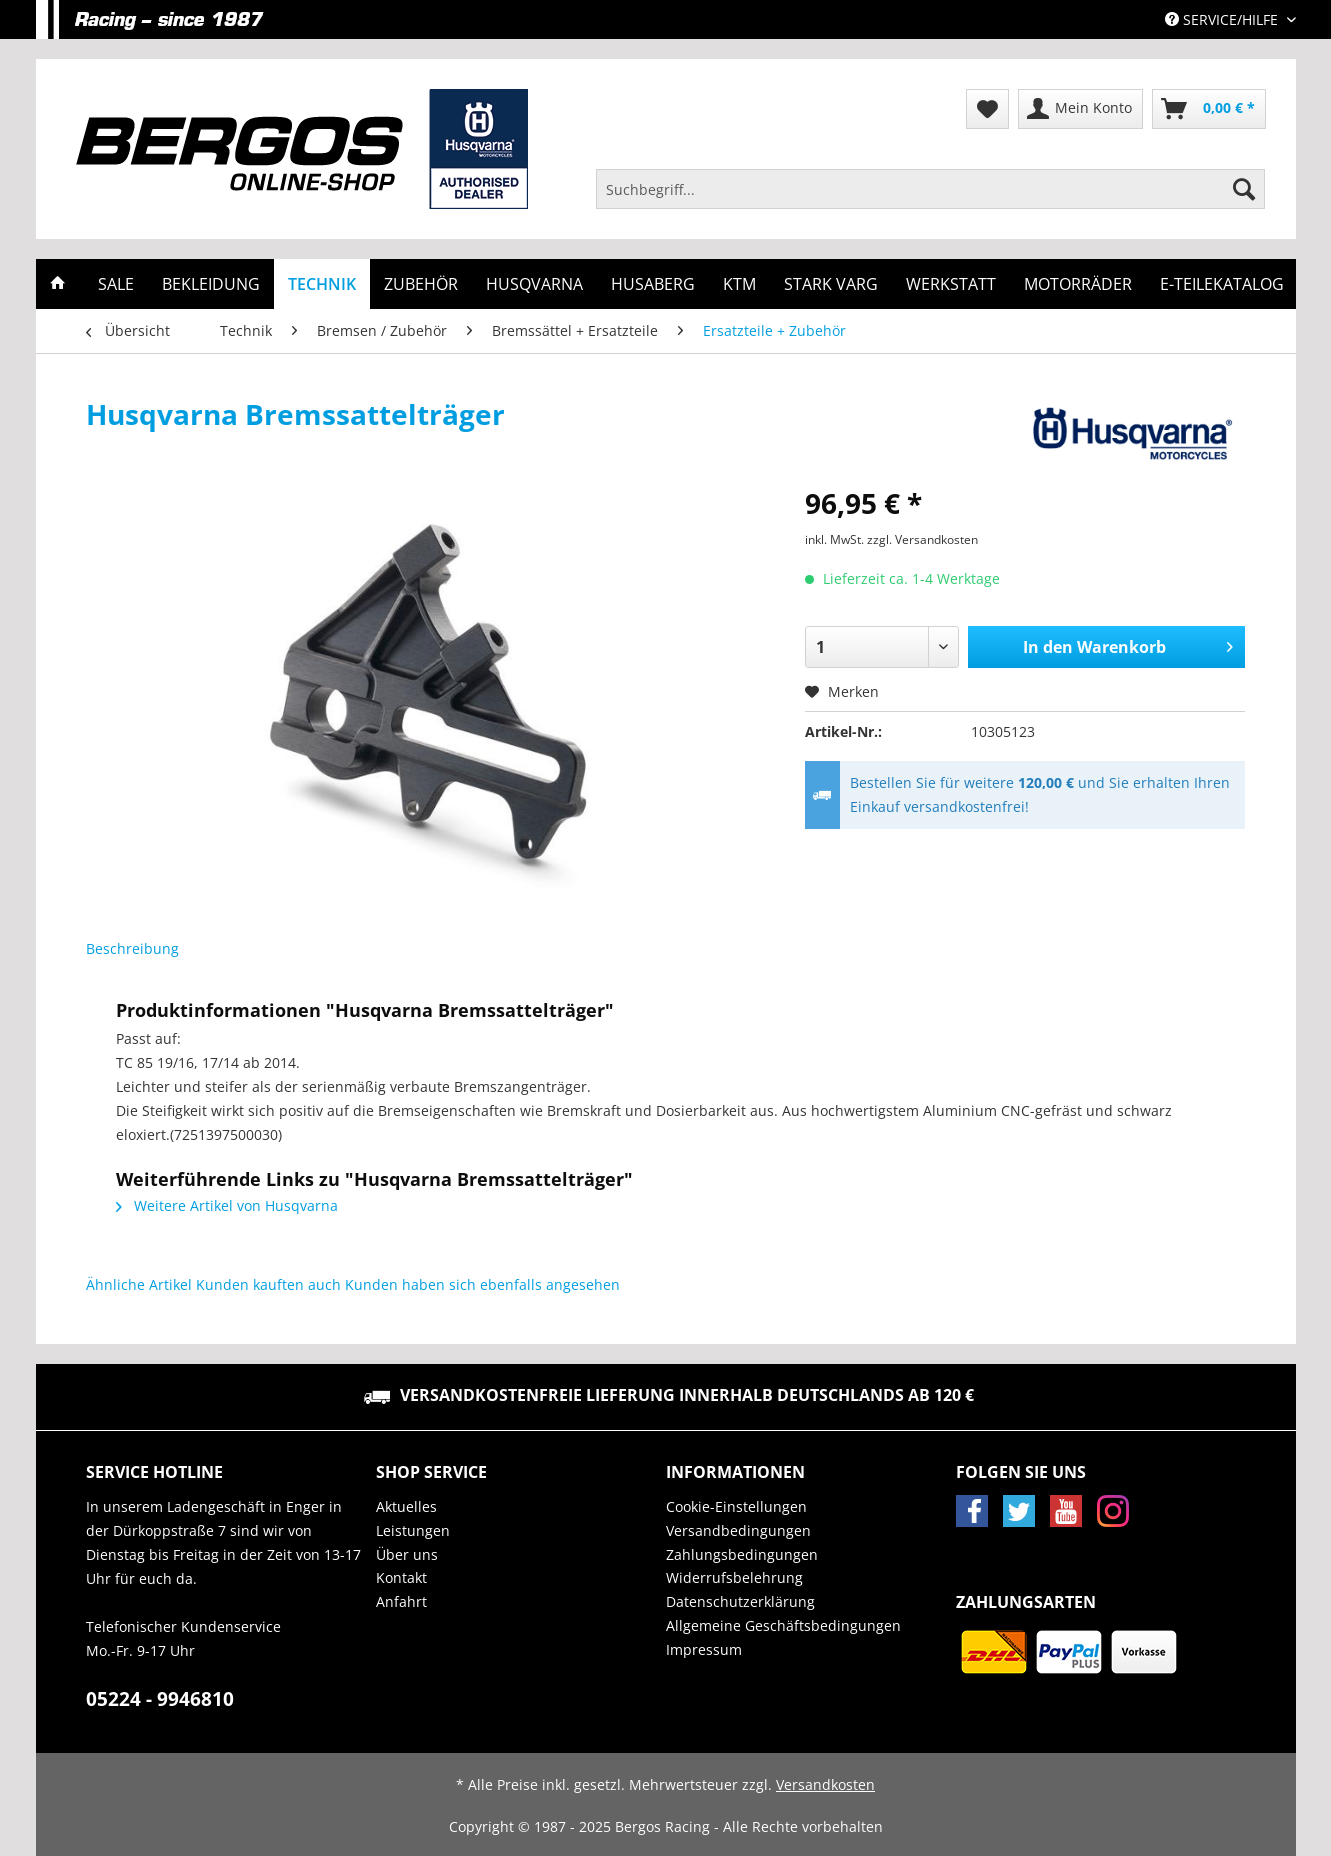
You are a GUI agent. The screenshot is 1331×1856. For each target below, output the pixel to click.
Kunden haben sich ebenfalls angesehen (482, 1284)
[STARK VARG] (831, 284)
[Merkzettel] (987, 109)
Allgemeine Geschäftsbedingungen (783, 1625)
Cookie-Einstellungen (736, 1506)
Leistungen (413, 1530)
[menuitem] (931, 198)
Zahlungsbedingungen (742, 1554)
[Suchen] (1244, 189)
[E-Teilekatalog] (1222, 284)
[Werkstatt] (951, 284)
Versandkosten (825, 1784)
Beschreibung (132, 948)
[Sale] (116, 284)
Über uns (407, 1554)
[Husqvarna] (534, 284)
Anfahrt (401, 1601)
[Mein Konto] (1080, 109)
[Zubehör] (421, 284)
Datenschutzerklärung (740, 1601)
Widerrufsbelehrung (734, 1577)
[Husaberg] (653, 284)
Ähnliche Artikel (139, 1284)
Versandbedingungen (738, 1530)
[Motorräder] (1078, 284)
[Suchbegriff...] (931, 189)
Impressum (704, 1649)
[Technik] (322, 284)
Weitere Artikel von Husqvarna (227, 1205)
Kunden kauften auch (268, 1284)
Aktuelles (406, 1506)
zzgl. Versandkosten (922, 539)
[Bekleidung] (211, 284)
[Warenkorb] (1209, 109)
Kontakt (401, 1577)
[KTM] (739, 284)
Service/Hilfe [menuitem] (1223, 19)
